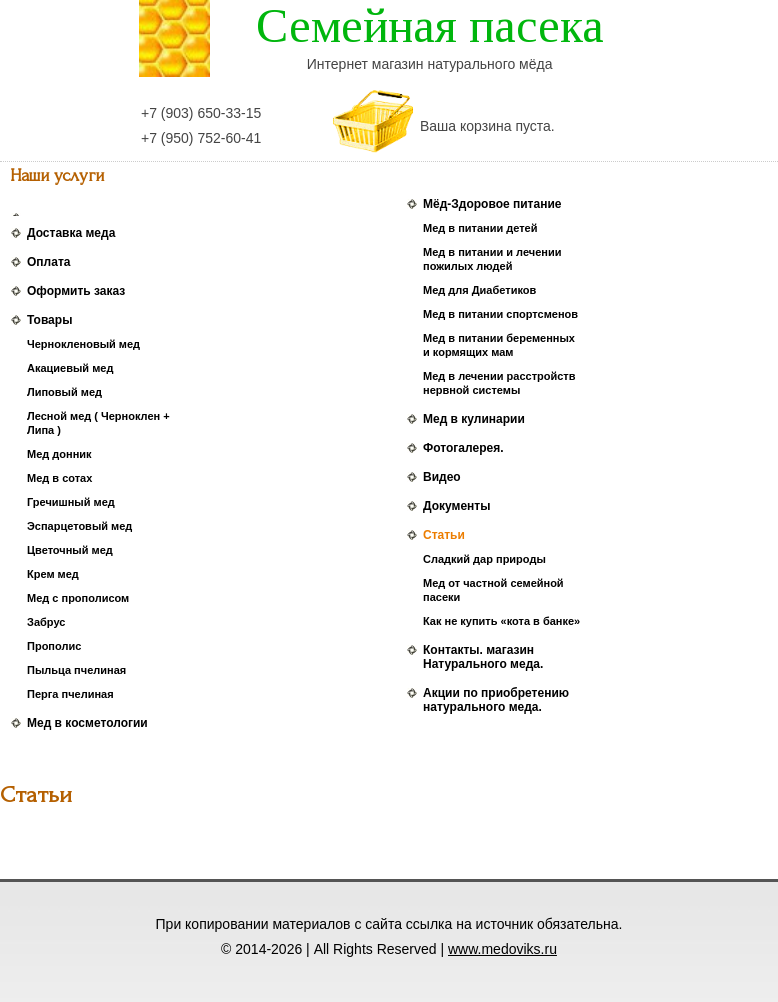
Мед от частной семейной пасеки (493, 590)
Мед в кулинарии (474, 419)
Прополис (54, 646)
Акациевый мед (70, 368)
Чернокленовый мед (83, 344)
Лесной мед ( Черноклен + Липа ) (98, 423)
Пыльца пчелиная (76, 670)
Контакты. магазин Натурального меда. (483, 657)
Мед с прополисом (78, 598)
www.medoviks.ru (502, 949)
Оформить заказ (76, 291)
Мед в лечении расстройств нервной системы (499, 383)
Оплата (48, 262)
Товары (49, 320)
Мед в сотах (59, 478)
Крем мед (53, 574)
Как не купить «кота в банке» (501, 621)
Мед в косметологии (87, 723)
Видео (442, 477)
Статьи (444, 535)
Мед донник (59, 454)
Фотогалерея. (463, 448)
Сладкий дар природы (484, 559)
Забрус (46, 622)
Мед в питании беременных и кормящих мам (499, 345)
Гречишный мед (71, 502)
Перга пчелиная (70, 694)
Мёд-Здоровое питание (492, 204)
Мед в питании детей (480, 228)
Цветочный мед (70, 550)
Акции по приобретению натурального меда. (496, 700)
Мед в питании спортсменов (500, 314)
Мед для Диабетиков (479, 290)
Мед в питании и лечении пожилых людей (492, 259)
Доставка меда (71, 233)
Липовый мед (64, 392)
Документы (456, 506)
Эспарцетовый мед (79, 526)
